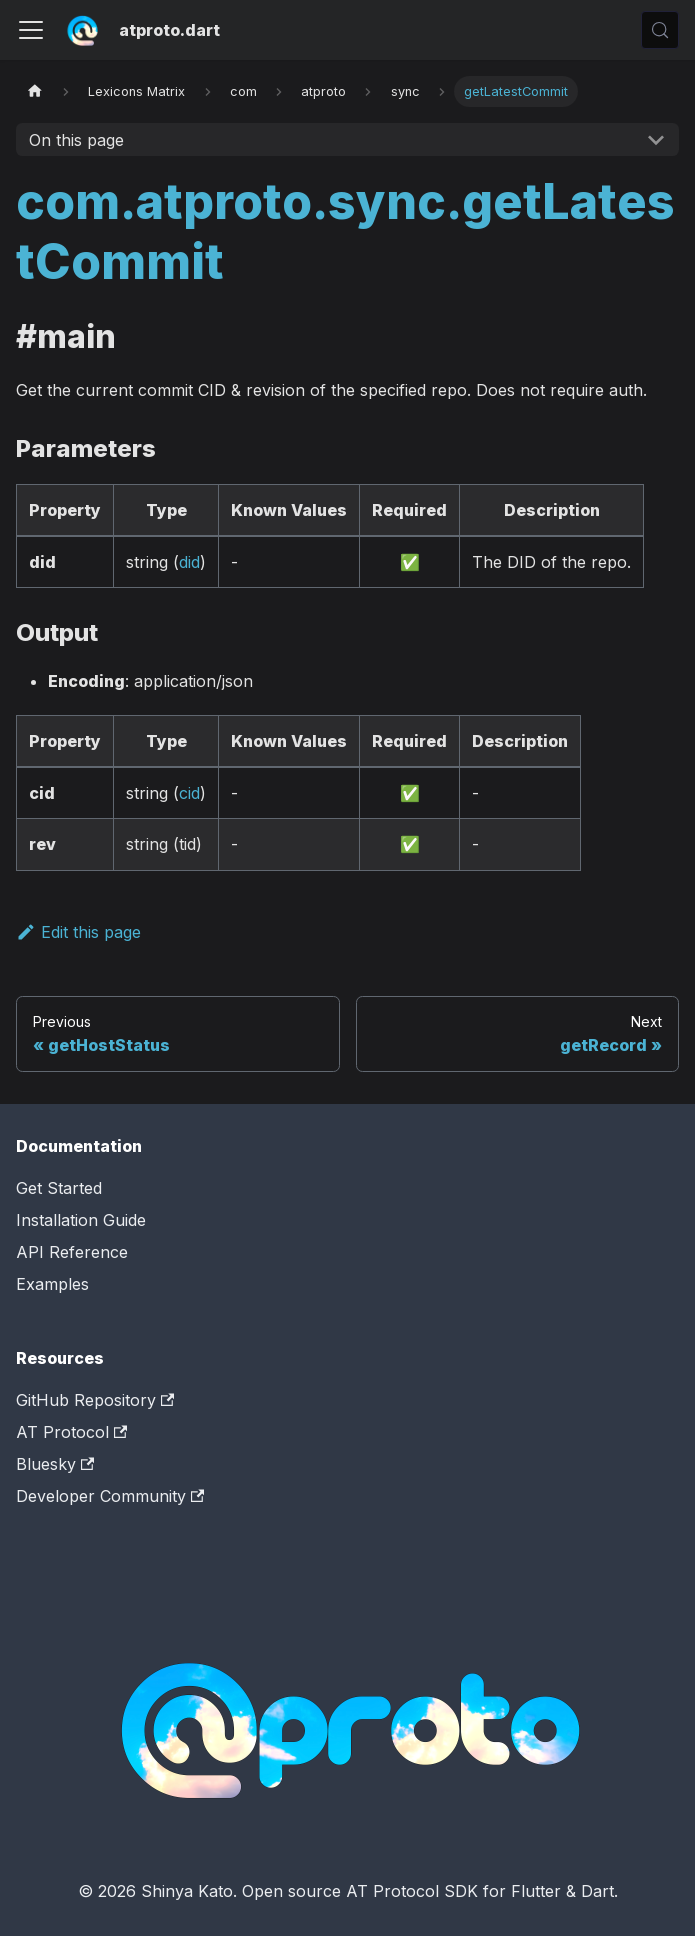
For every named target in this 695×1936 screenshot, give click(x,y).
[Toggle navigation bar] (31, 30)
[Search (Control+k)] (660, 30)
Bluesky (55, 1464)
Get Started (59, 1188)
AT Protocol (71, 1432)
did (189, 562)
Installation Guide (81, 1220)
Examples (52, 1284)
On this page (76, 140)
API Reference (72, 1252)
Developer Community (110, 1496)
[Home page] (35, 91)
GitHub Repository (95, 1400)
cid (189, 793)
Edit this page (78, 932)
